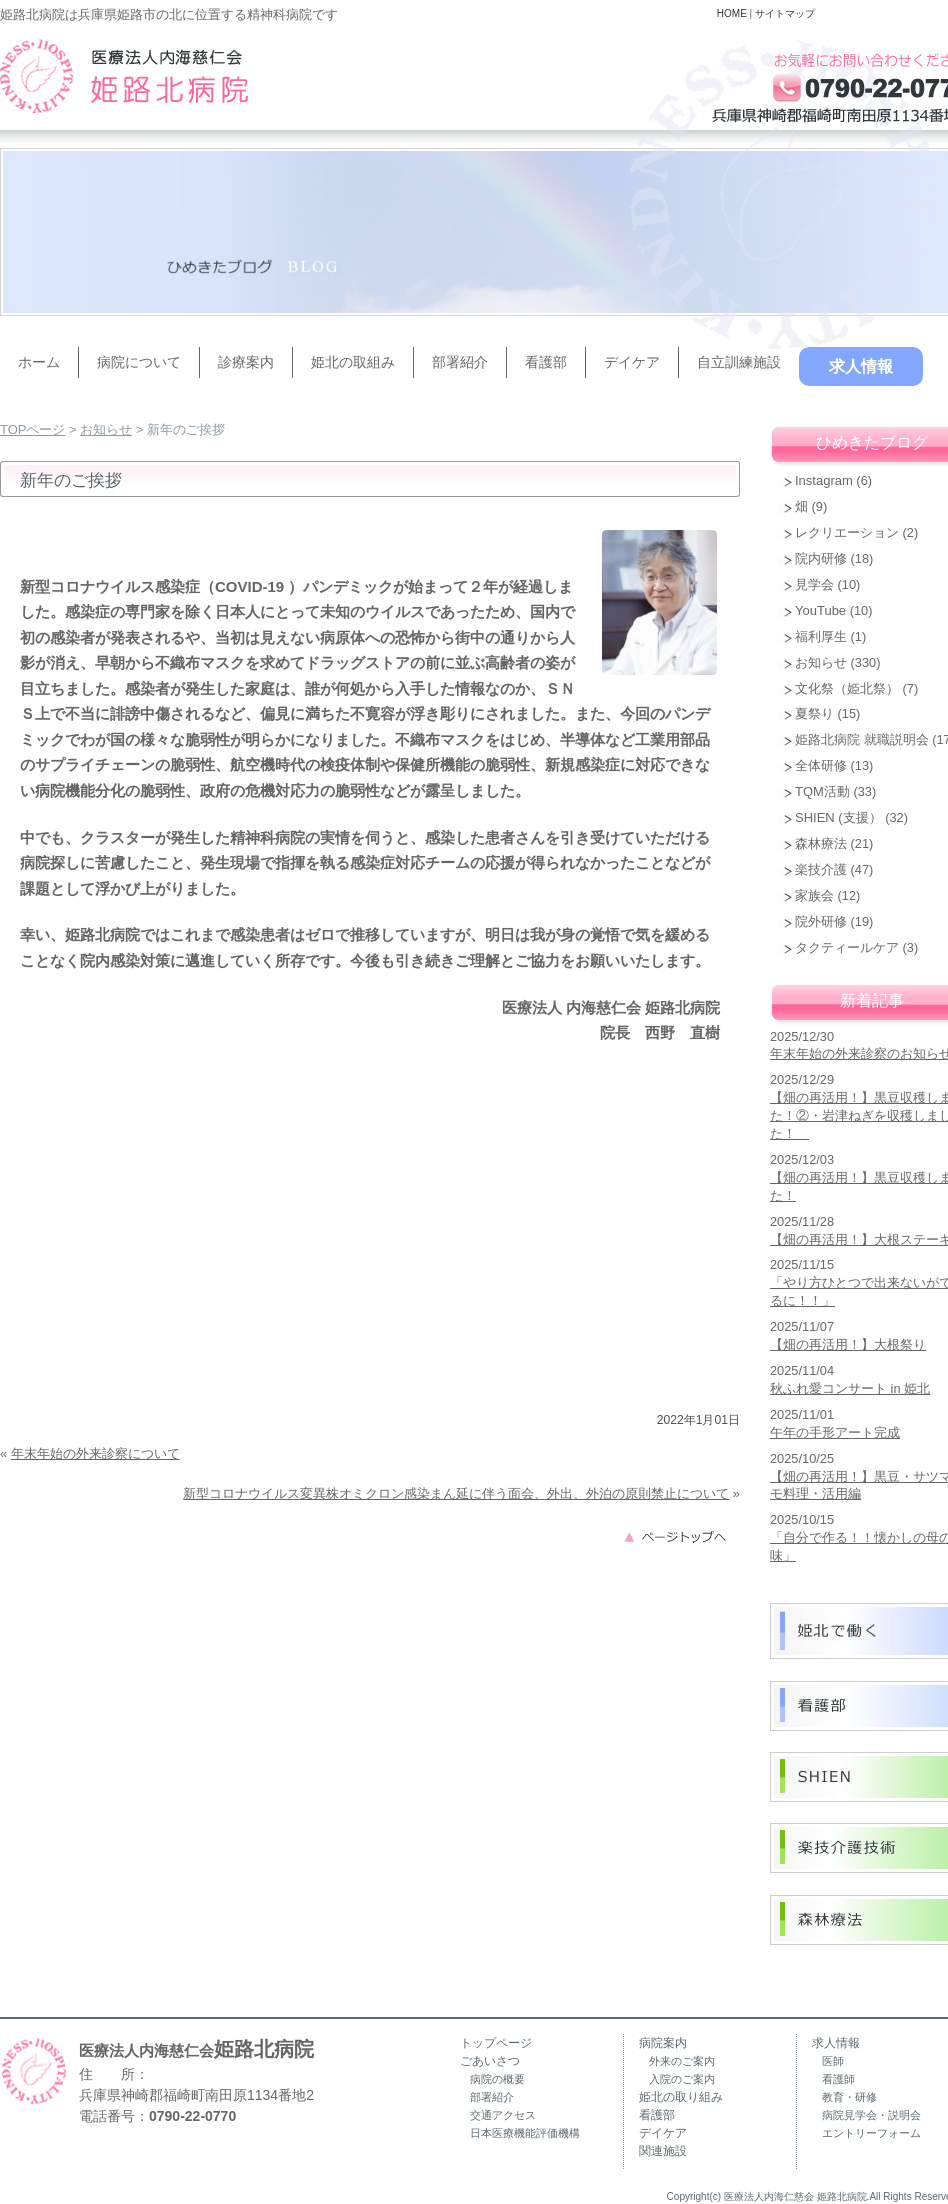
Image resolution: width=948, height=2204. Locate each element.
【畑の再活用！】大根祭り (848, 1344)
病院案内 (663, 2043)
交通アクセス (503, 2115)
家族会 (814, 895)
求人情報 (861, 366)
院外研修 (821, 921)
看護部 (546, 362)
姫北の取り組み (681, 2097)
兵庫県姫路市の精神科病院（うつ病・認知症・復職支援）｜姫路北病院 (124, 76)
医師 (833, 2061)
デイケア (632, 362)
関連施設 (663, 2151)
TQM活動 (822, 791)
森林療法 (821, 843)
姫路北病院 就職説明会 (862, 739)
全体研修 (821, 765)
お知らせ (106, 429)
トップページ (496, 2043)
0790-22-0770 (192, 2116)
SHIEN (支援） (838, 817)
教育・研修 (849, 2097)
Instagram (824, 480)
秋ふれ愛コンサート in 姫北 (850, 1388)
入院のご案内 (682, 2079)
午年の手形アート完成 (835, 1432)
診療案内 (246, 362)
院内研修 (821, 558)
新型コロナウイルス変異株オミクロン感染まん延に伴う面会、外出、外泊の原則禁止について (456, 1493)
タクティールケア (847, 947)
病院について (139, 362)
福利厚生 (821, 636)
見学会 (814, 584)
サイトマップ (785, 13)
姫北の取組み (353, 362)
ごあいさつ (490, 2061)
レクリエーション (847, 532)
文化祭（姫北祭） (847, 688)
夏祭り (814, 713)
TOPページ (33, 429)
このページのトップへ (681, 1535)
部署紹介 (460, 362)
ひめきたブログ (872, 442)
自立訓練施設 (739, 362)
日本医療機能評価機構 (525, 2133)
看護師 (838, 2079)
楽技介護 (821, 869)
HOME (732, 13)
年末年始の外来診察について (95, 1453)
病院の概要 (497, 2079)
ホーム (39, 362)
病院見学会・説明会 (871, 2115)
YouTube (820, 610)
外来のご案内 (682, 2061)
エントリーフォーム (871, 2133)
